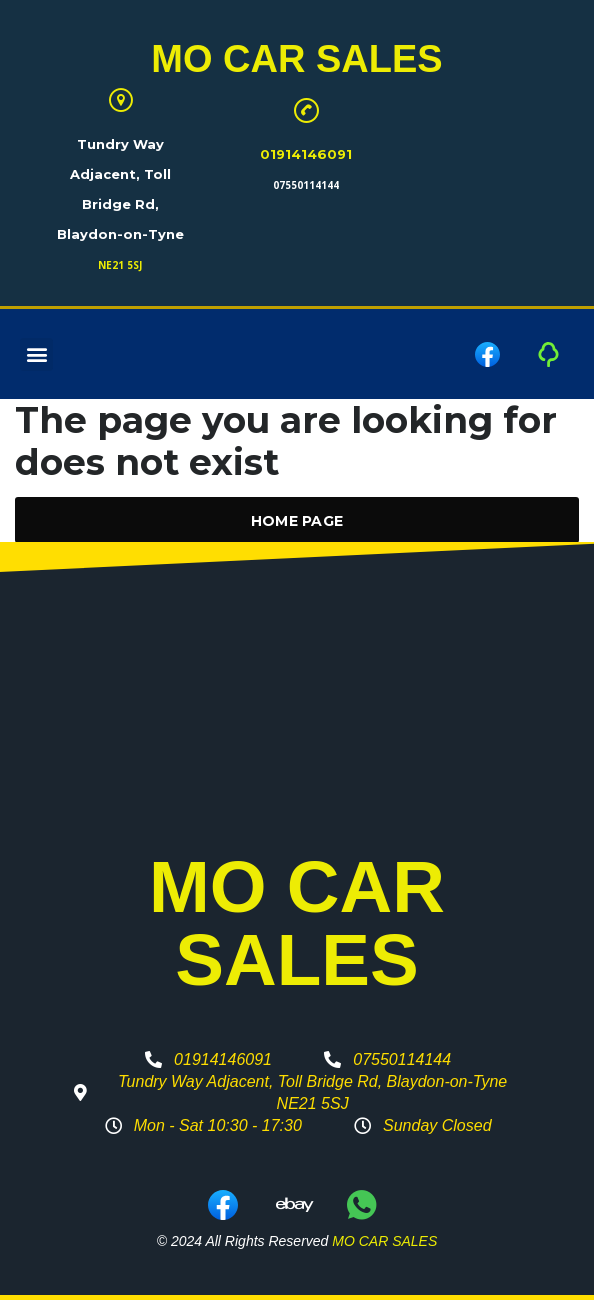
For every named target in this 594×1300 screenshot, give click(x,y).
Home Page (297, 521)
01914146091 (306, 154)
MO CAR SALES (296, 59)
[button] (36, 354)
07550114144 (306, 185)
